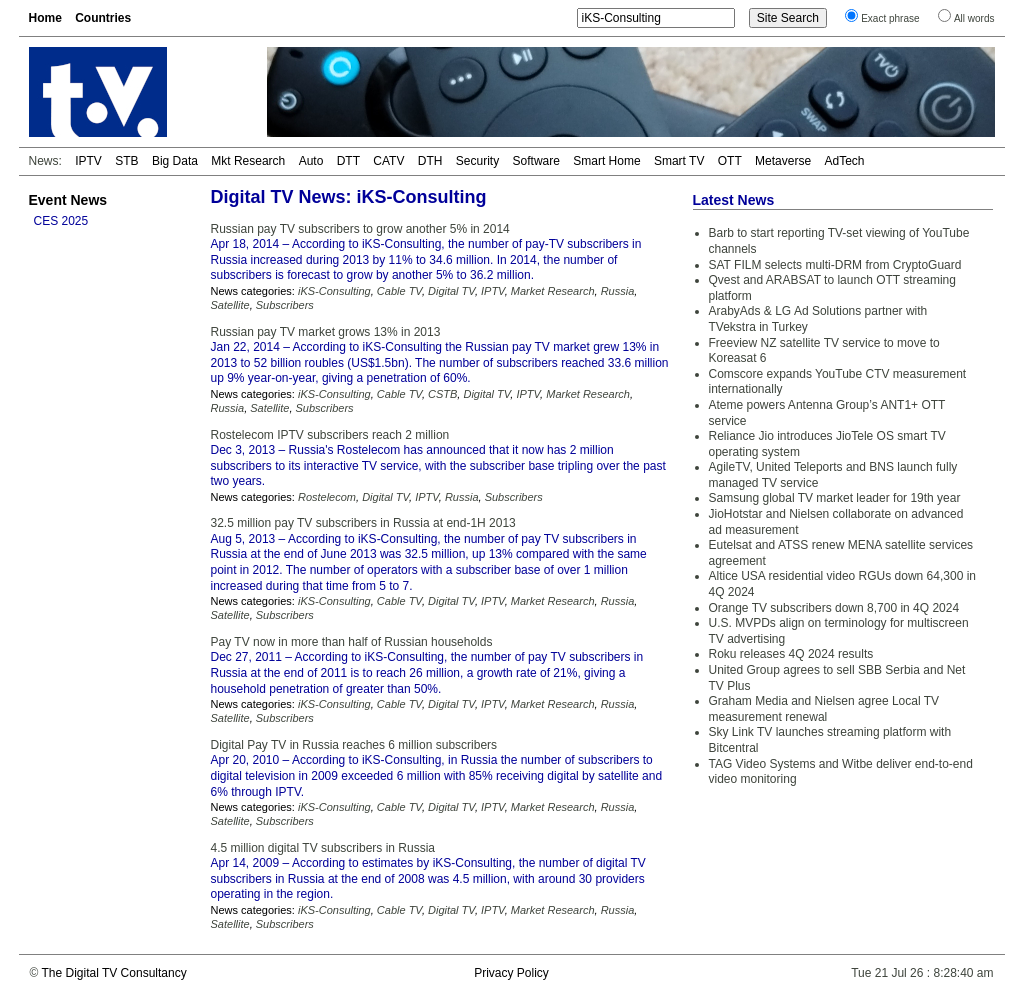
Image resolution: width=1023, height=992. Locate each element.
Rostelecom (327, 497)
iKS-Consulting (334, 291)
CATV (388, 161)
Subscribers (285, 305)
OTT (730, 161)
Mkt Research (248, 161)
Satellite (230, 305)
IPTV (88, 161)
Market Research (553, 291)
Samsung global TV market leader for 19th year (835, 498)
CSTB (442, 394)
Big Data (175, 161)
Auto (311, 161)
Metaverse (783, 161)
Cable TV (399, 291)
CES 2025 (61, 221)
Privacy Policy (511, 973)
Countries (103, 18)
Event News (68, 200)
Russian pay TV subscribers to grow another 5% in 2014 (360, 229)
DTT (348, 161)
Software (536, 161)
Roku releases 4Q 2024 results (791, 654)
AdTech (844, 161)
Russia (618, 291)
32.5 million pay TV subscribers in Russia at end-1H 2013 (363, 523)
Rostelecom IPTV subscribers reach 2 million (330, 435)
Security (477, 161)
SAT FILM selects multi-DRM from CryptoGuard (835, 265)
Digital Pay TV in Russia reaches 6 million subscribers (354, 745)
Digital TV (451, 291)
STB (126, 161)
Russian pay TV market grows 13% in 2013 (326, 332)
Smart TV (679, 161)
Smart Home (606, 161)
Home (45, 18)
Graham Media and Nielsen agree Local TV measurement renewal (824, 709)
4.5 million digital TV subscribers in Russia (323, 848)
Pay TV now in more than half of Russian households (352, 642)
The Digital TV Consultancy (113, 973)
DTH (430, 161)
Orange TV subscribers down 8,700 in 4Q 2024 (834, 608)
